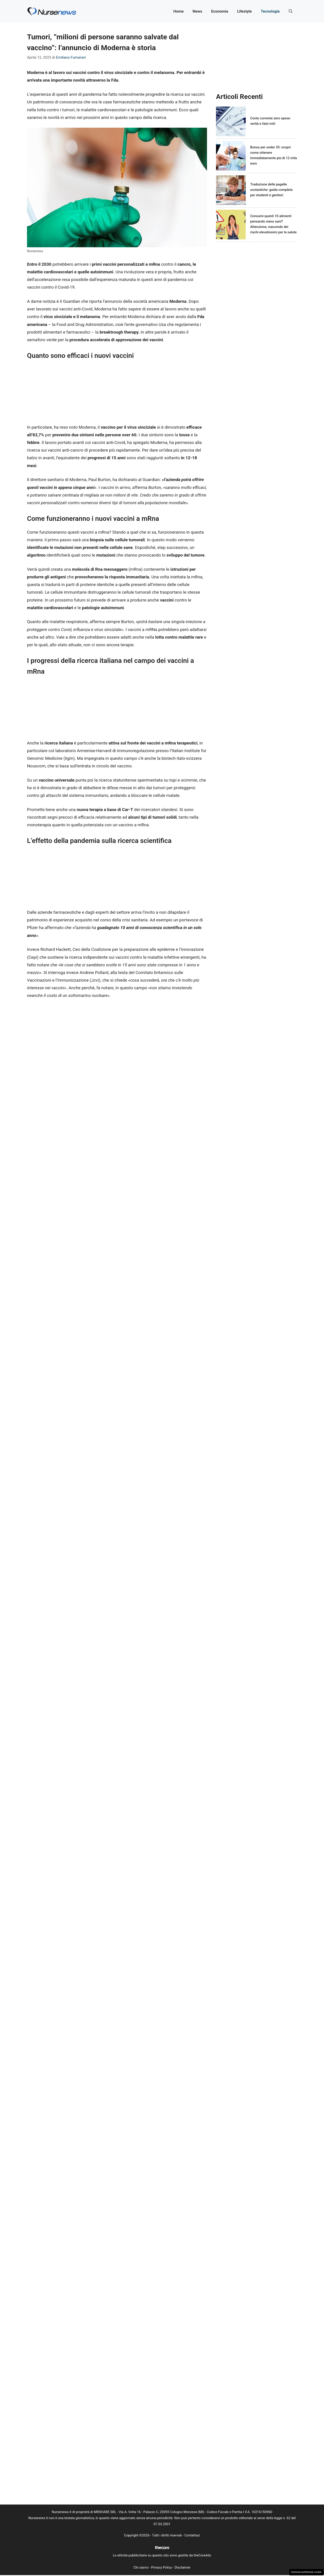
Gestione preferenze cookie (306, 2572)
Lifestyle (244, 11)
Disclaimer (183, 2567)
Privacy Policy (161, 2567)
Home (178, 11)
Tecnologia (270, 11)
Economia (219, 11)
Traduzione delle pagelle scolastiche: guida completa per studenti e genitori (271, 189)
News (197, 11)
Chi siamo (141, 2567)
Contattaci (192, 2535)
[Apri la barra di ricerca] (290, 11)
